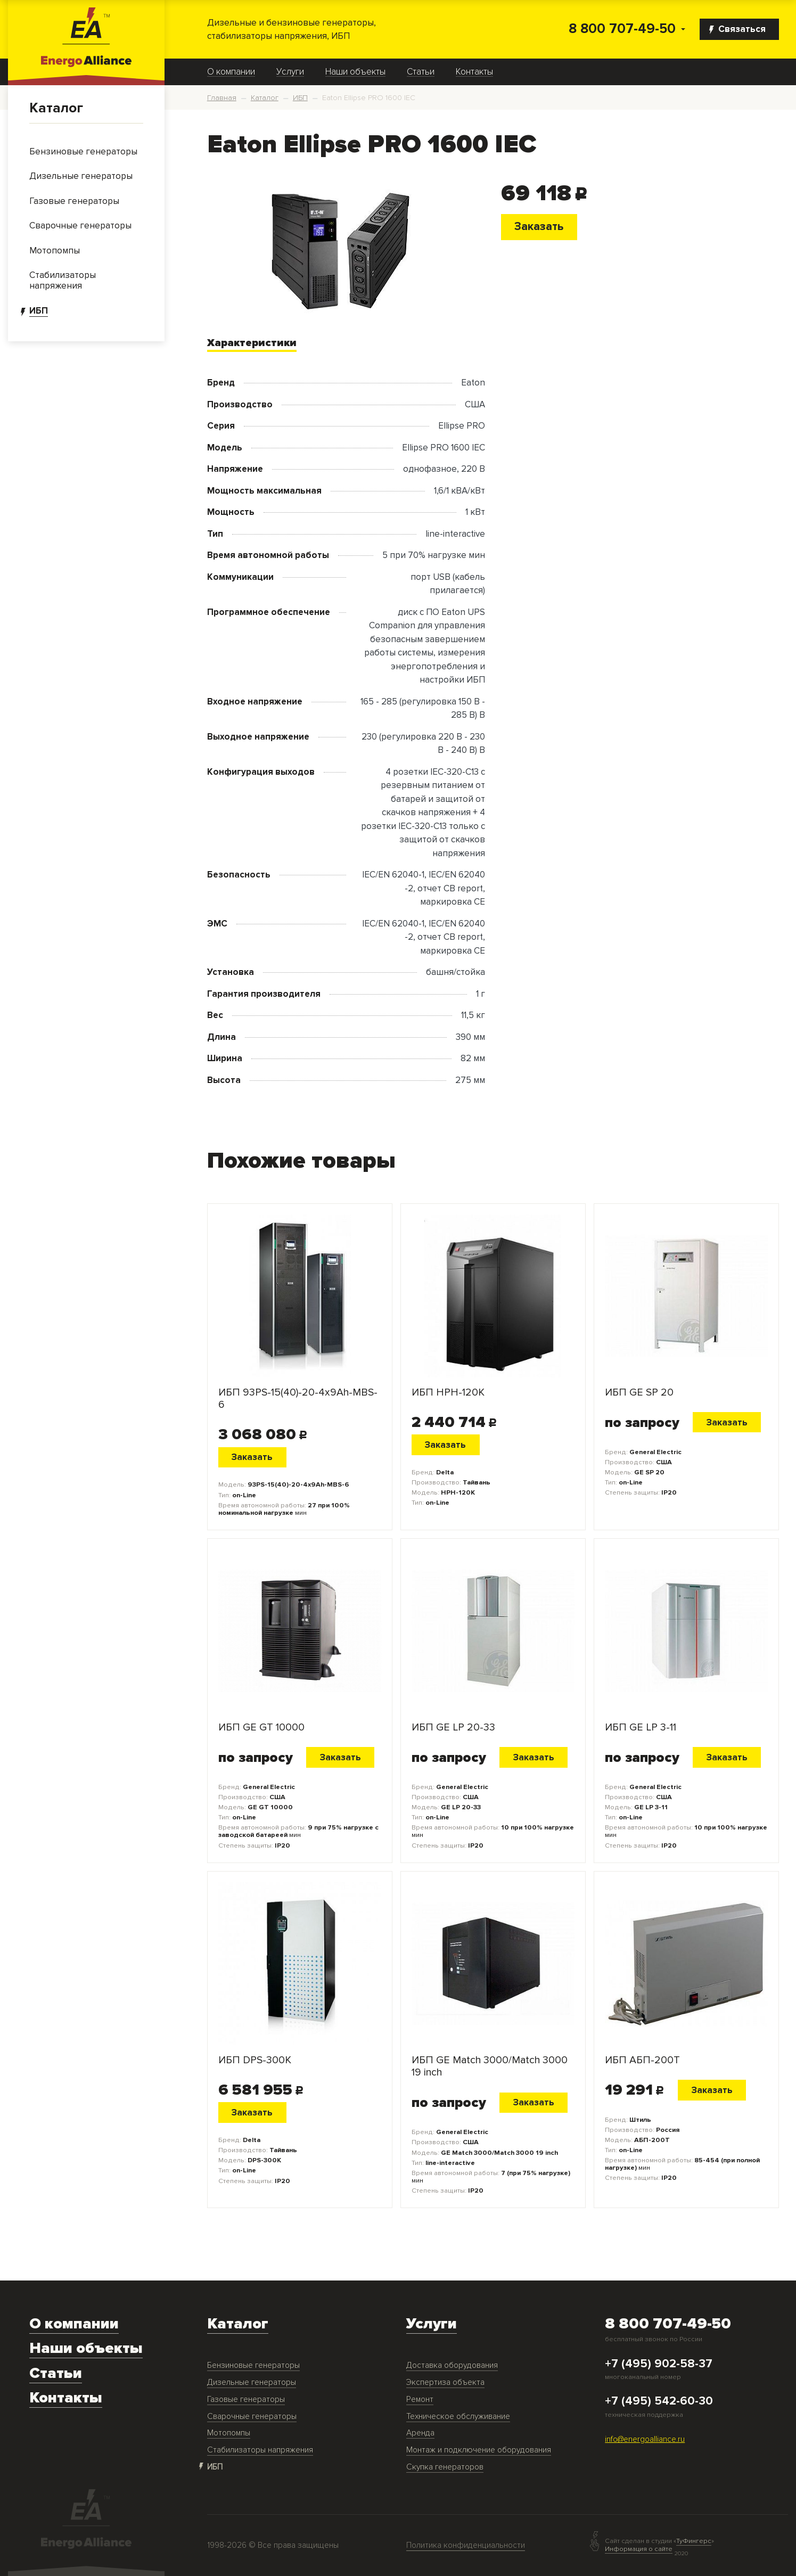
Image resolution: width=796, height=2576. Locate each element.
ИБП (215, 2467)
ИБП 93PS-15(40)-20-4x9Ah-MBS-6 (298, 1399)
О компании (231, 72)
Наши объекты (355, 72)
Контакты (474, 72)
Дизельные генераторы (251, 2382)
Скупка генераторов (444, 2467)
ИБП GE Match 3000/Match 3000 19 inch (490, 2066)
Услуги (290, 72)
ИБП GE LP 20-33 (453, 1727)
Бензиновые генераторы (253, 2365)
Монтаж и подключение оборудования (478, 2450)
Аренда (420, 2433)
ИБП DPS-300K (254, 2060)
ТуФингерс (693, 2541)
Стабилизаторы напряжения (260, 2450)
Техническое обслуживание (458, 2416)
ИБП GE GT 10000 (261, 1727)
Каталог (56, 108)
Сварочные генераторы (252, 2416)
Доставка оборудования (452, 2365)
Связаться (737, 29)
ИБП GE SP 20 (639, 1393)
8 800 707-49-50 (622, 29)
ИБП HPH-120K (448, 1393)
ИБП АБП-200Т (642, 2060)
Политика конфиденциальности (465, 2545)
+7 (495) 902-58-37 (658, 2364)
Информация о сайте (638, 2549)
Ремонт (419, 2399)
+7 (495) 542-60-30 (659, 2401)
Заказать (538, 226)
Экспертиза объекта (445, 2382)
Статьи (420, 72)
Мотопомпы (228, 2433)
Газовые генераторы (246, 2399)
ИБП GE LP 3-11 (640, 1727)
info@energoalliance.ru (645, 2439)
